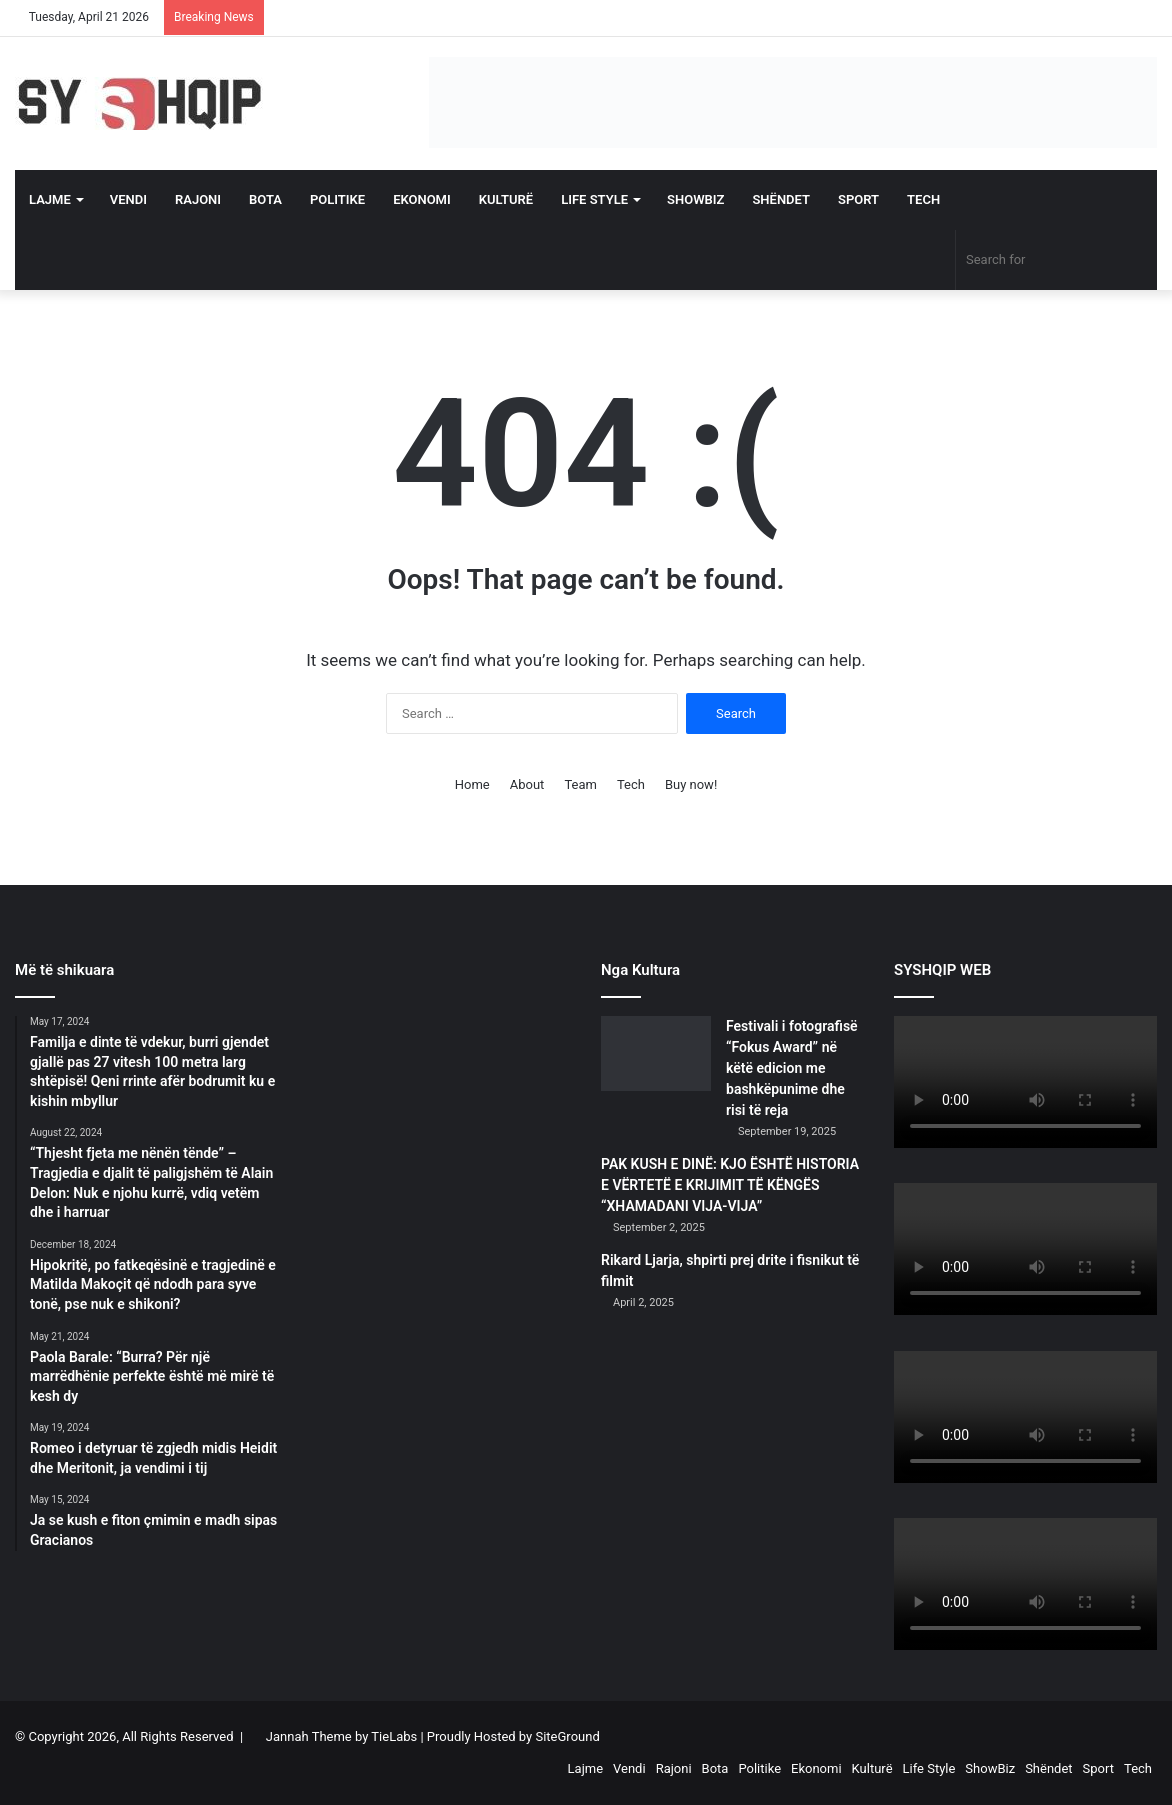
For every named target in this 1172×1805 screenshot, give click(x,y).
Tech (923, 199)
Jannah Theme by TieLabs (341, 1736)
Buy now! (691, 784)
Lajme (50, 199)
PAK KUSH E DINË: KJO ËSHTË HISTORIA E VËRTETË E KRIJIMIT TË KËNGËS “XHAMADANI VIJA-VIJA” (730, 1185)
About (527, 784)
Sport (858, 199)
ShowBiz (695, 199)
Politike (337, 199)
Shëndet (781, 199)
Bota (265, 199)
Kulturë (506, 199)
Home (472, 784)
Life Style (594, 199)
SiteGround (567, 1736)
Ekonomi (422, 199)
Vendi (128, 199)
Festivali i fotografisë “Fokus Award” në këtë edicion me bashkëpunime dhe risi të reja (792, 1068)
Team (580, 784)
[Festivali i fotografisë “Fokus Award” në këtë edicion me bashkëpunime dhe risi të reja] (656, 1053)
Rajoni (198, 199)
